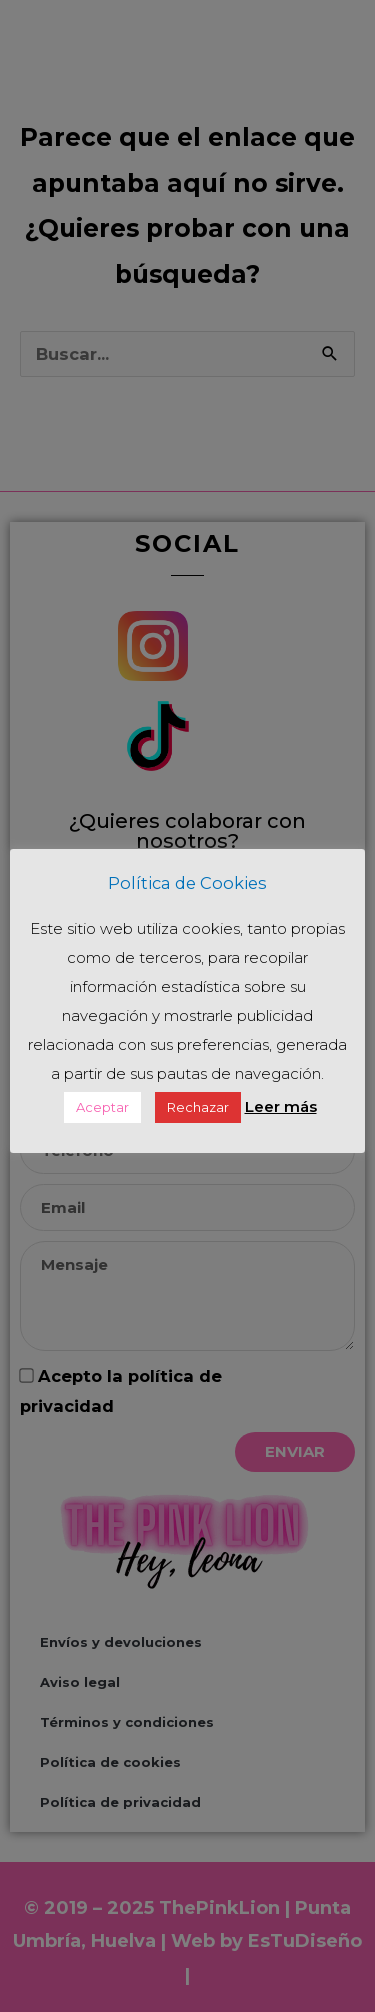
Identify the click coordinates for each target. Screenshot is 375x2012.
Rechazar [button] (198, 1107)
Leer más (281, 1106)
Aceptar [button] (102, 1107)
